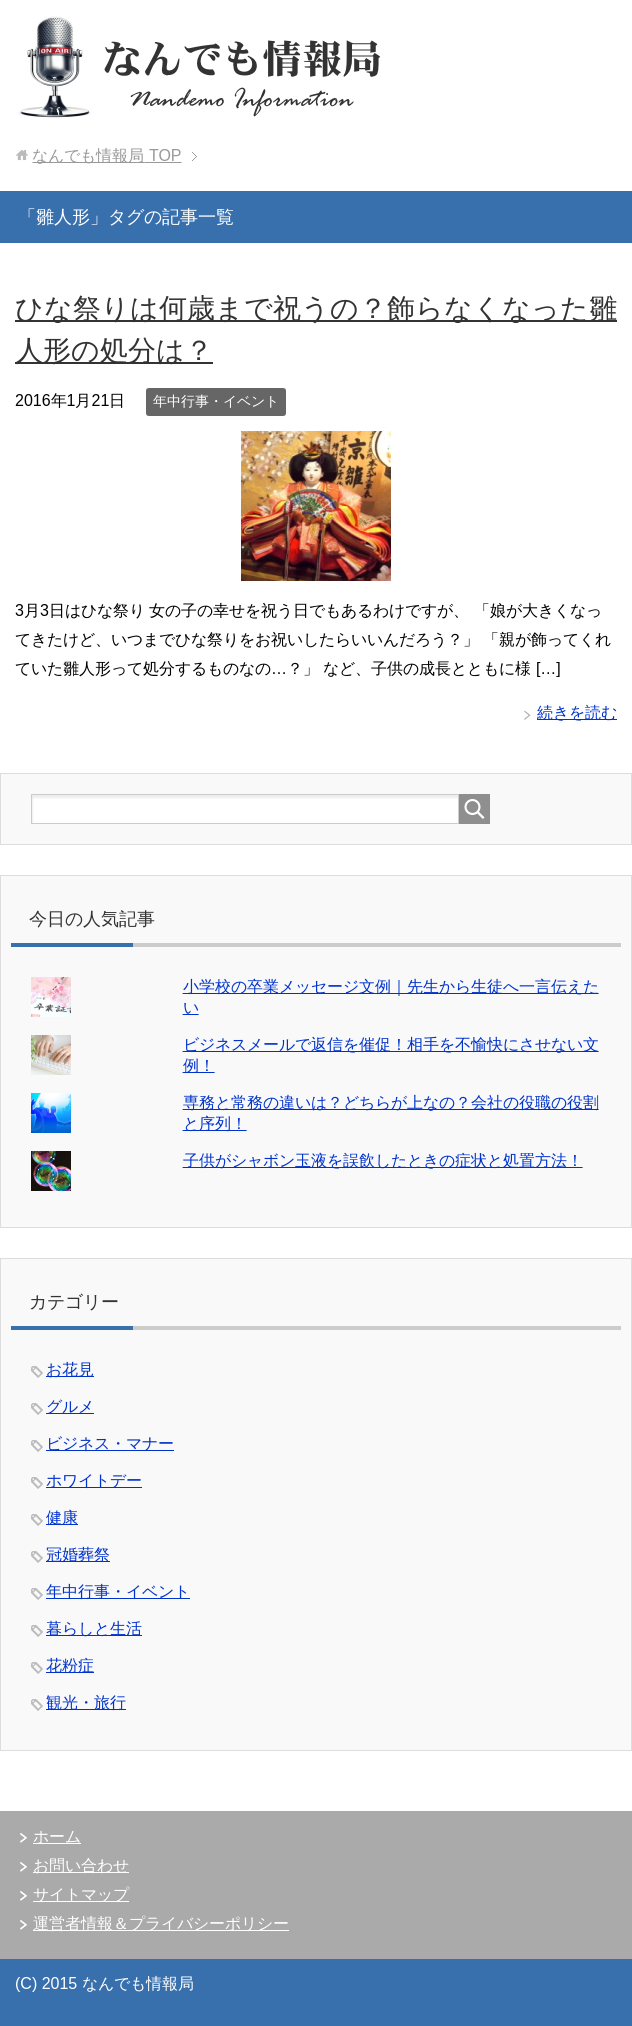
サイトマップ (81, 1894)
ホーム (57, 1836)
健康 (62, 1517)
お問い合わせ (81, 1865)
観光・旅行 (86, 1702)
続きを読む (577, 712)
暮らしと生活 (94, 1628)
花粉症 (70, 1665)
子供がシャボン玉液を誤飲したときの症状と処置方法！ (383, 1160)
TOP (106, 155)
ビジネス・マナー (110, 1443)
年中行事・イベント (216, 401)
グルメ (70, 1406)
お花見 (70, 1369)
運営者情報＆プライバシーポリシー (161, 1923)
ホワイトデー (94, 1480)
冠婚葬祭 (78, 1554)
